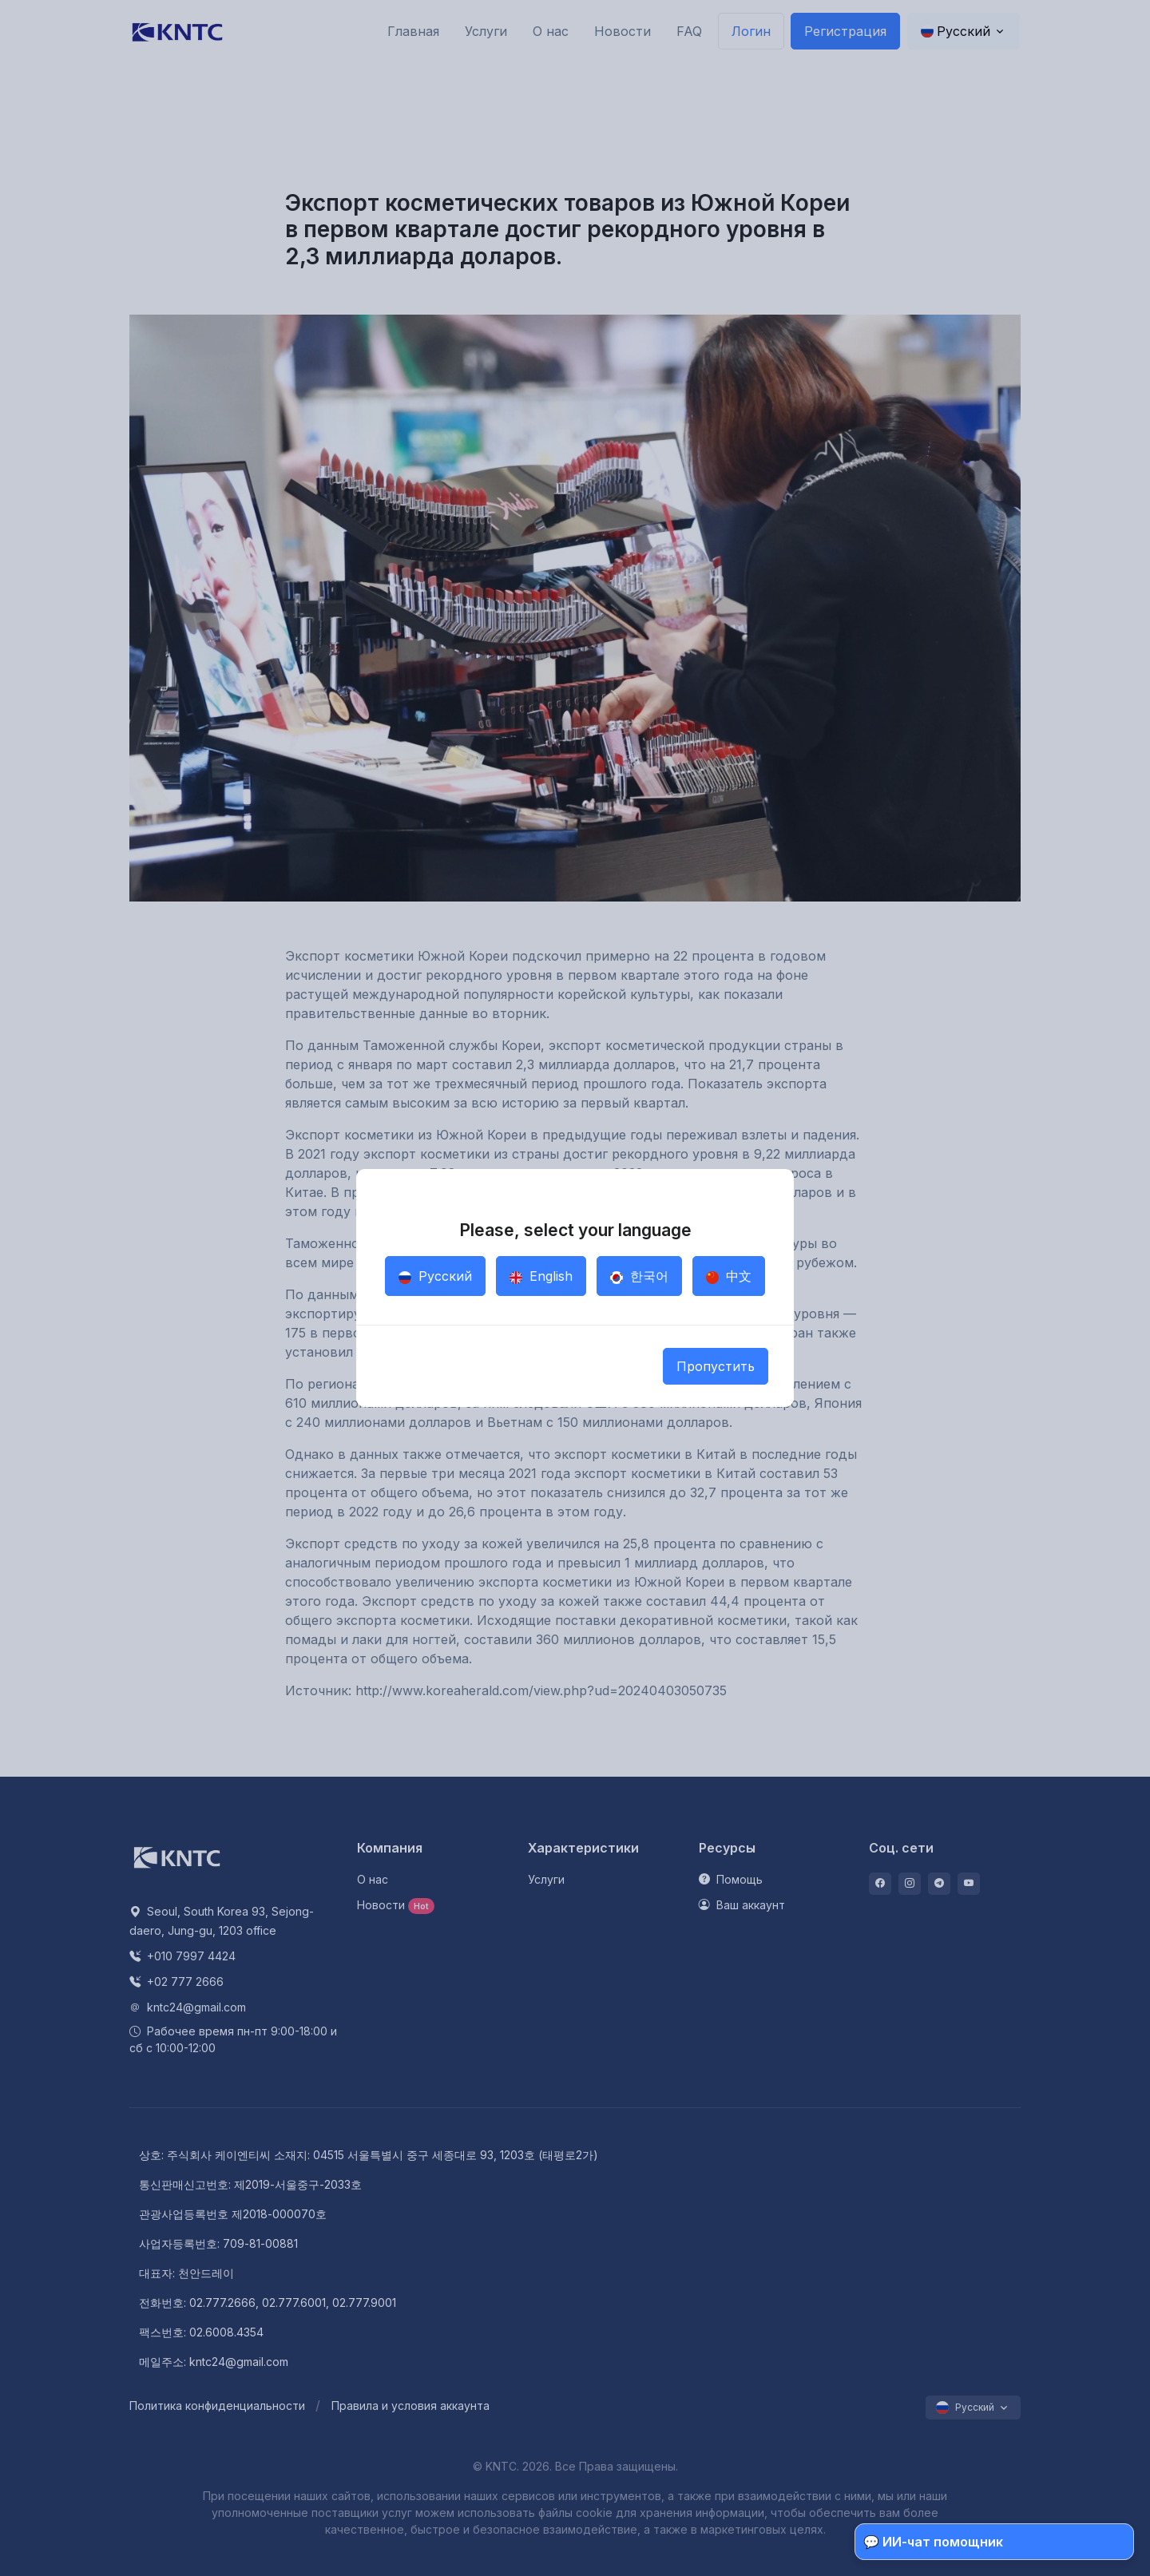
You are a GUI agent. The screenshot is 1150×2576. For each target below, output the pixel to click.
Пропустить (715, 1366)
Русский (435, 1276)
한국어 (639, 1276)
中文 (728, 1276)
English (541, 1276)
